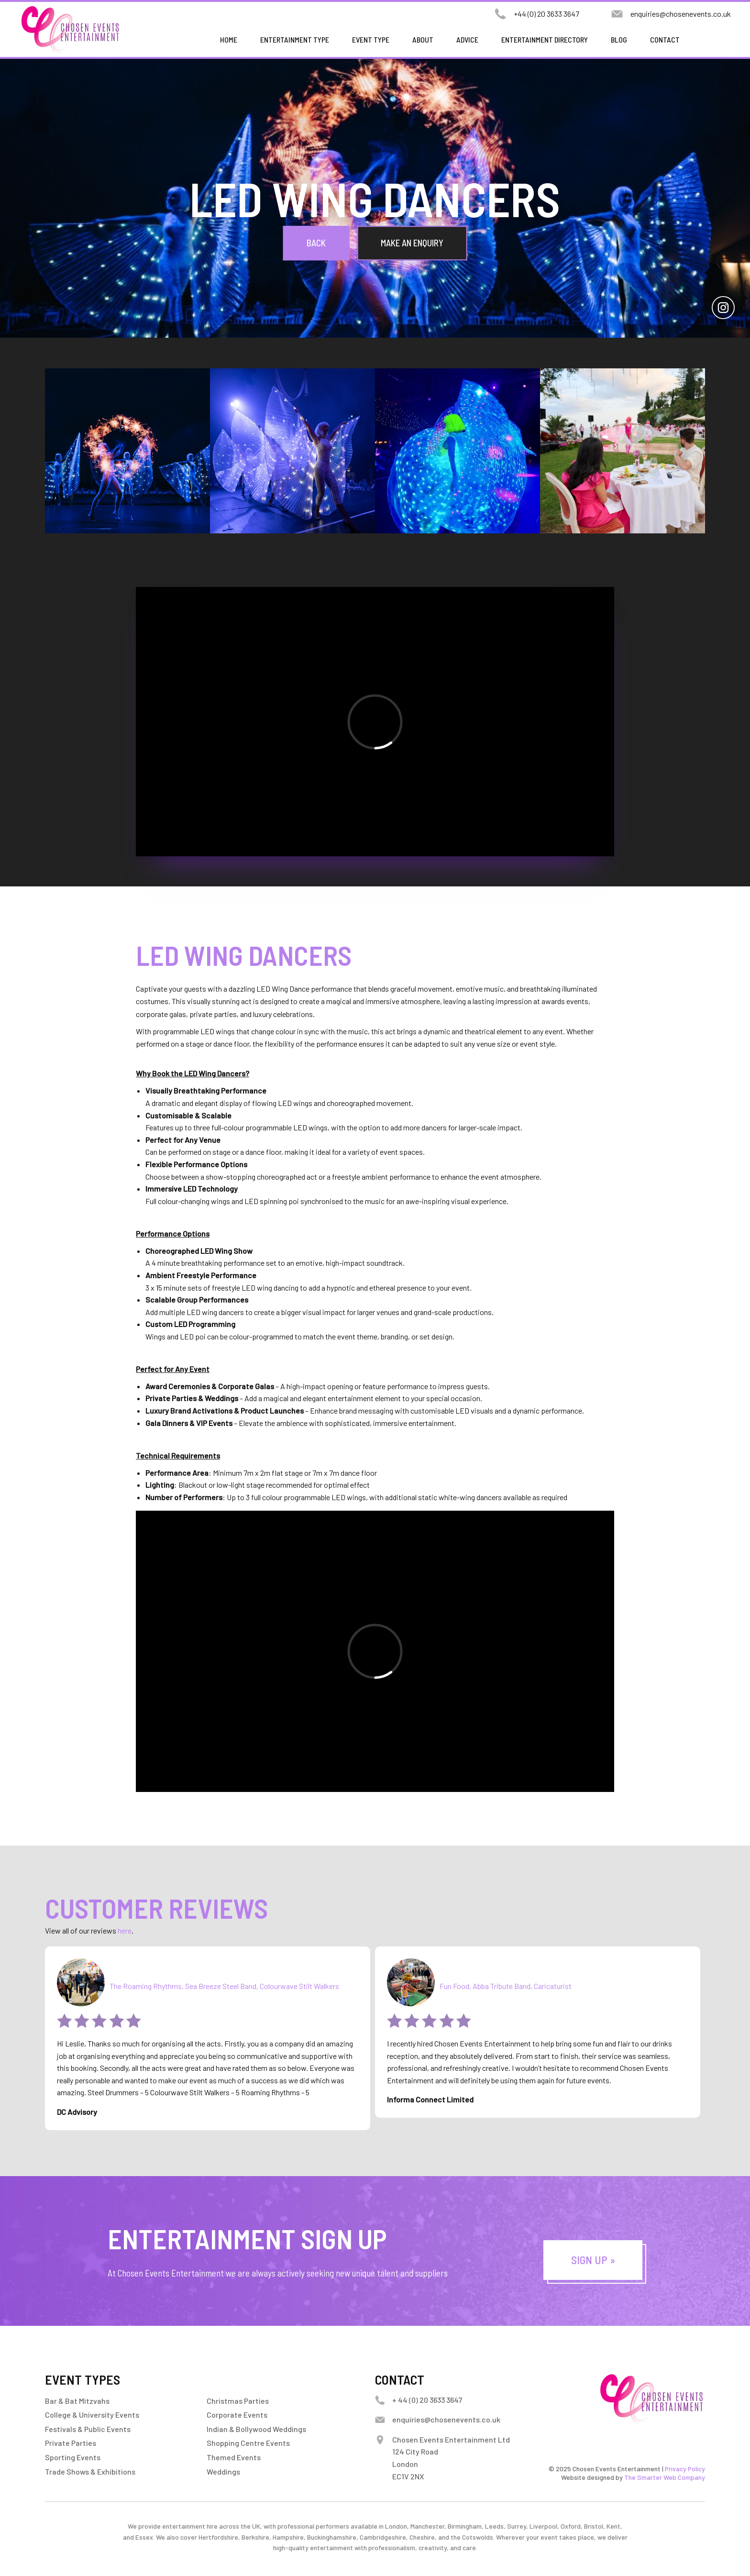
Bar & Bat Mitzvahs (77, 2400)
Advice (467, 39)
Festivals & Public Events (88, 2428)
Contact (665, 39)
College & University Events (92, 2414)
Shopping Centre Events (248, 2442)
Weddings (223, 2471)
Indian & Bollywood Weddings (256, 2428)
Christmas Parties (238, 2400)
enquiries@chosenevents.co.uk (680, 13)
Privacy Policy (685, 2469)
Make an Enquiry (412, 242)
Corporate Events (237, 2414)
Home (228, 39)
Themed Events (234, 2457)
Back (316, 242)
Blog (619, 39)
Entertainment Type (294, 39)
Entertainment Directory (544, 39)
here (125, 1930)
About (422, 39)
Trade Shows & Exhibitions (90, 2471)
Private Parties (70, 2442)
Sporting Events (72, 2457)
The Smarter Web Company (664, 2477)
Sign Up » (593, 2259)
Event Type (370, 39)
